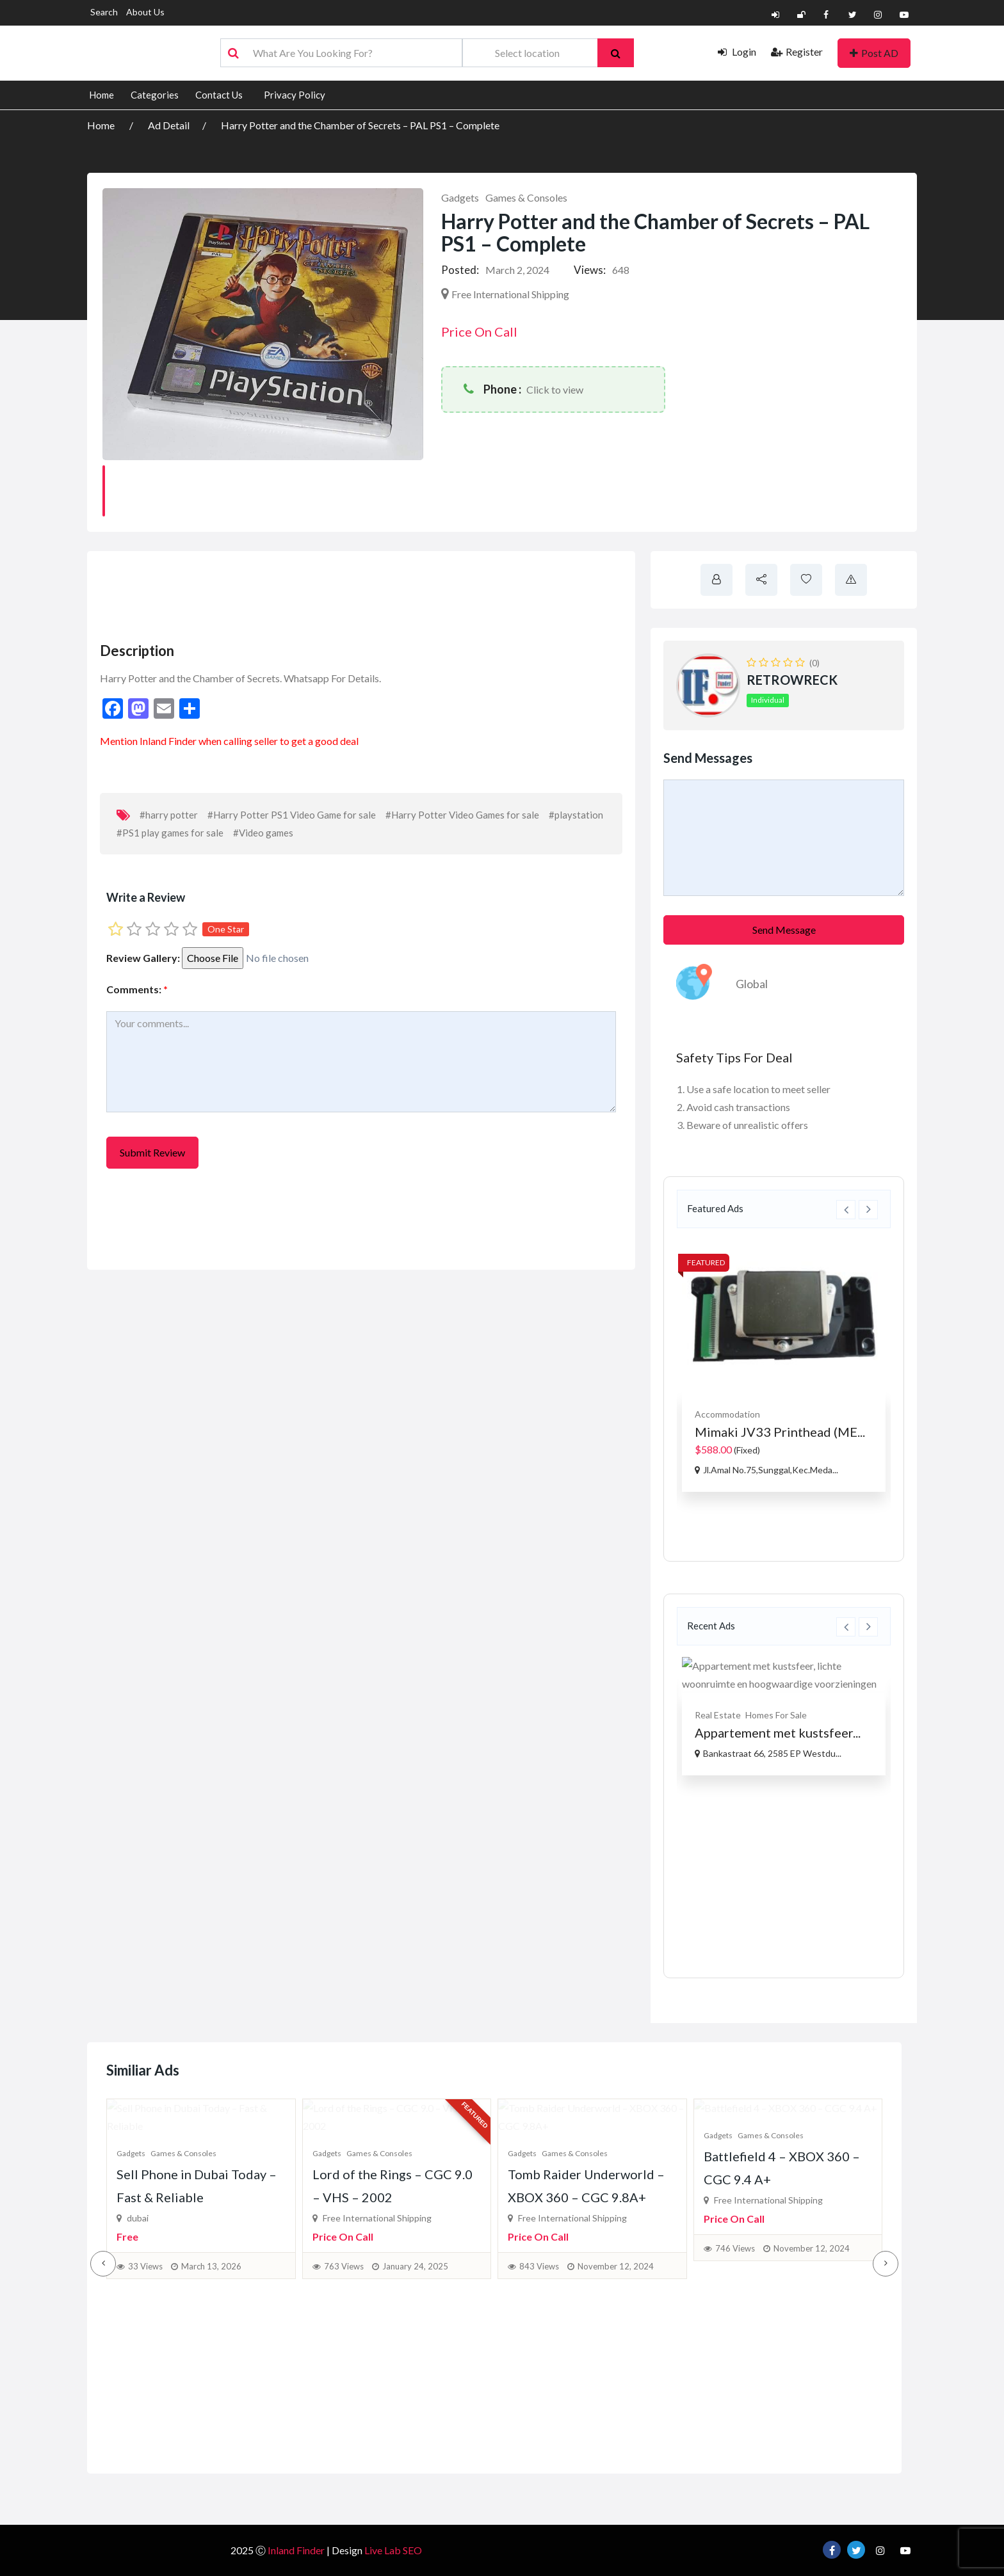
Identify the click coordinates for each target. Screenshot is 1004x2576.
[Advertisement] (330, 592)
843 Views (539, 2418)
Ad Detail (169, 125)
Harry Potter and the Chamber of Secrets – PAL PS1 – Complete (360, 125)
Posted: (460, 269)
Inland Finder (168, 741)
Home (101, 94)
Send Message (784, 930)
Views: (590, 269)
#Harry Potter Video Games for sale (462, 814)
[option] (784, 1365)
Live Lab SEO (393, 2550)
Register (797, 51)
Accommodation (727, 1414)
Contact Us (219, 94)
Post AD (874, 53)
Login (737, 51)
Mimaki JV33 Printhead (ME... (780, 1431)
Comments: (137, 989)
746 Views (735, 2418)
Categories (155, 94)
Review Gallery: (143, 958)
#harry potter (169, 814)
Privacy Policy (294, 94)
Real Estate (718, 1714)
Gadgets (460, 197)
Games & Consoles (526, 197)
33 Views (145, 2418)
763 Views (344, 2418)
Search (104, 11)
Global (752, 984)
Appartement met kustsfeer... (778, 1732)
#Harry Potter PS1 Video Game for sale (291, 814)
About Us (145, 11)
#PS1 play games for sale (170, 832)
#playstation (576, 814)
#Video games (263, 832)
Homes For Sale (776, 1714)
